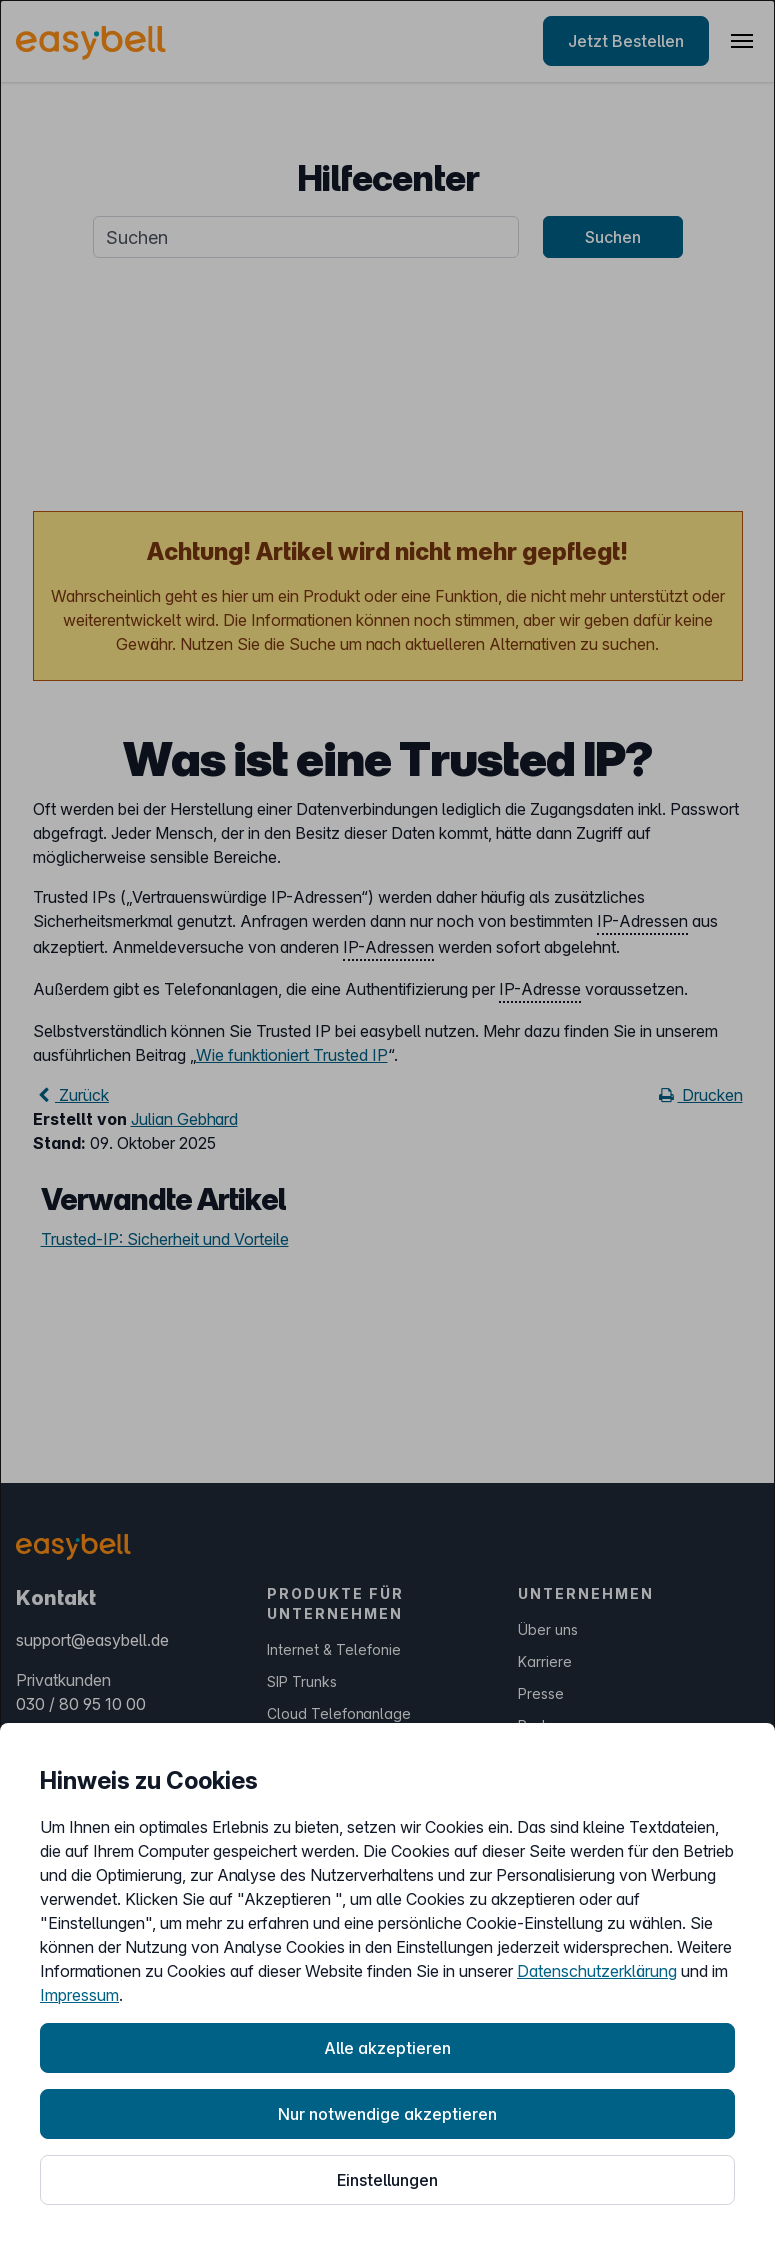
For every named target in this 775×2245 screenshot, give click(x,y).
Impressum (79, 1995)
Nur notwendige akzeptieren (387, 2114)
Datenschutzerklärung (597, 1971)
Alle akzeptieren (387, 2048)
